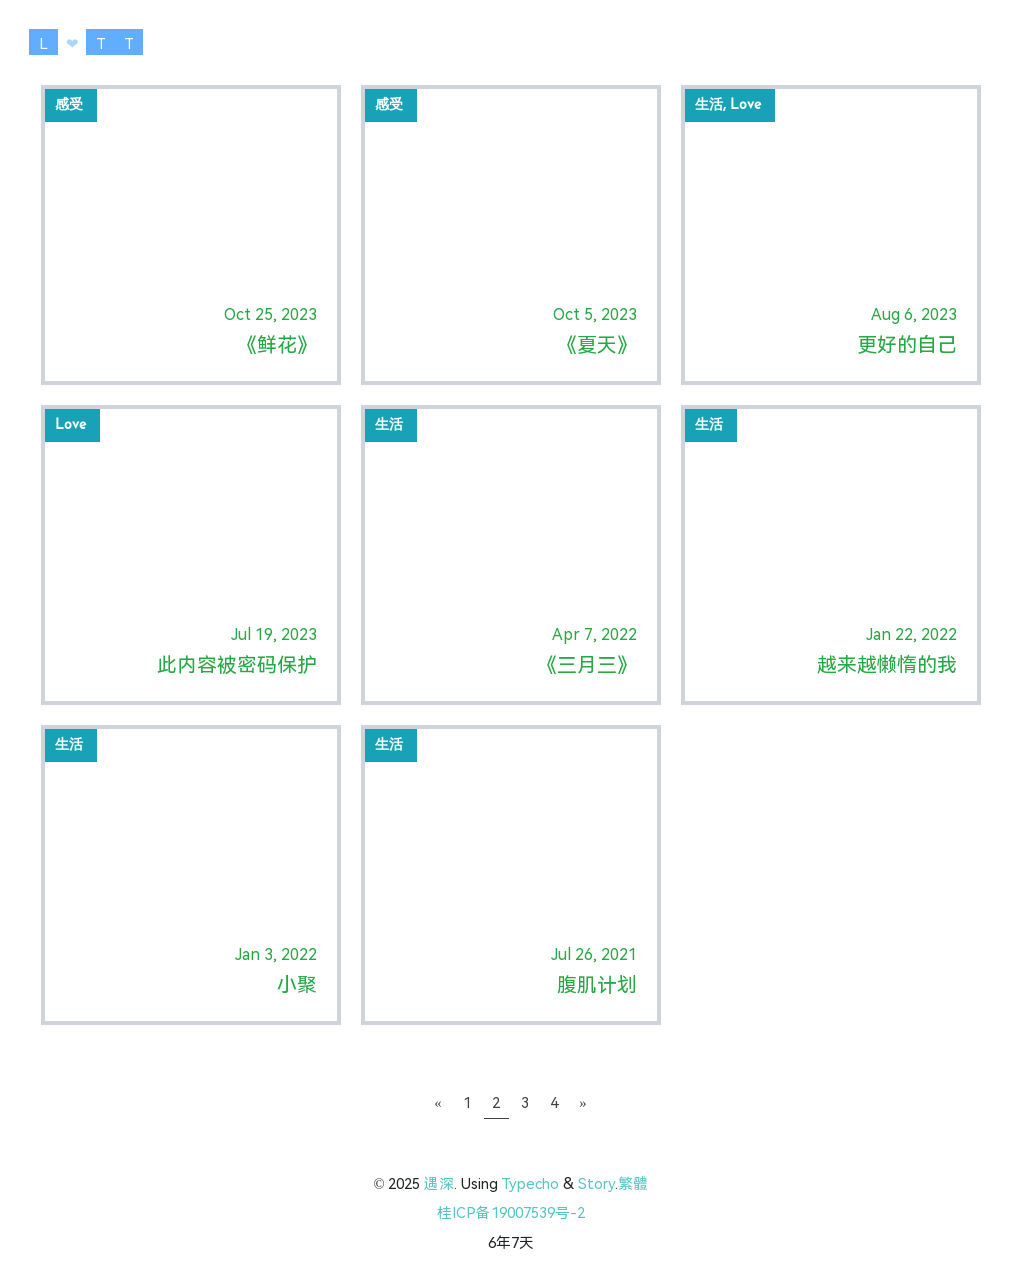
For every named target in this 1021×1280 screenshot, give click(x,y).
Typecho (530, 1184)
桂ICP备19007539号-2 (511, 1213)
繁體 (633, 1184)
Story (596, 1184)
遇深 (439, 1184)
